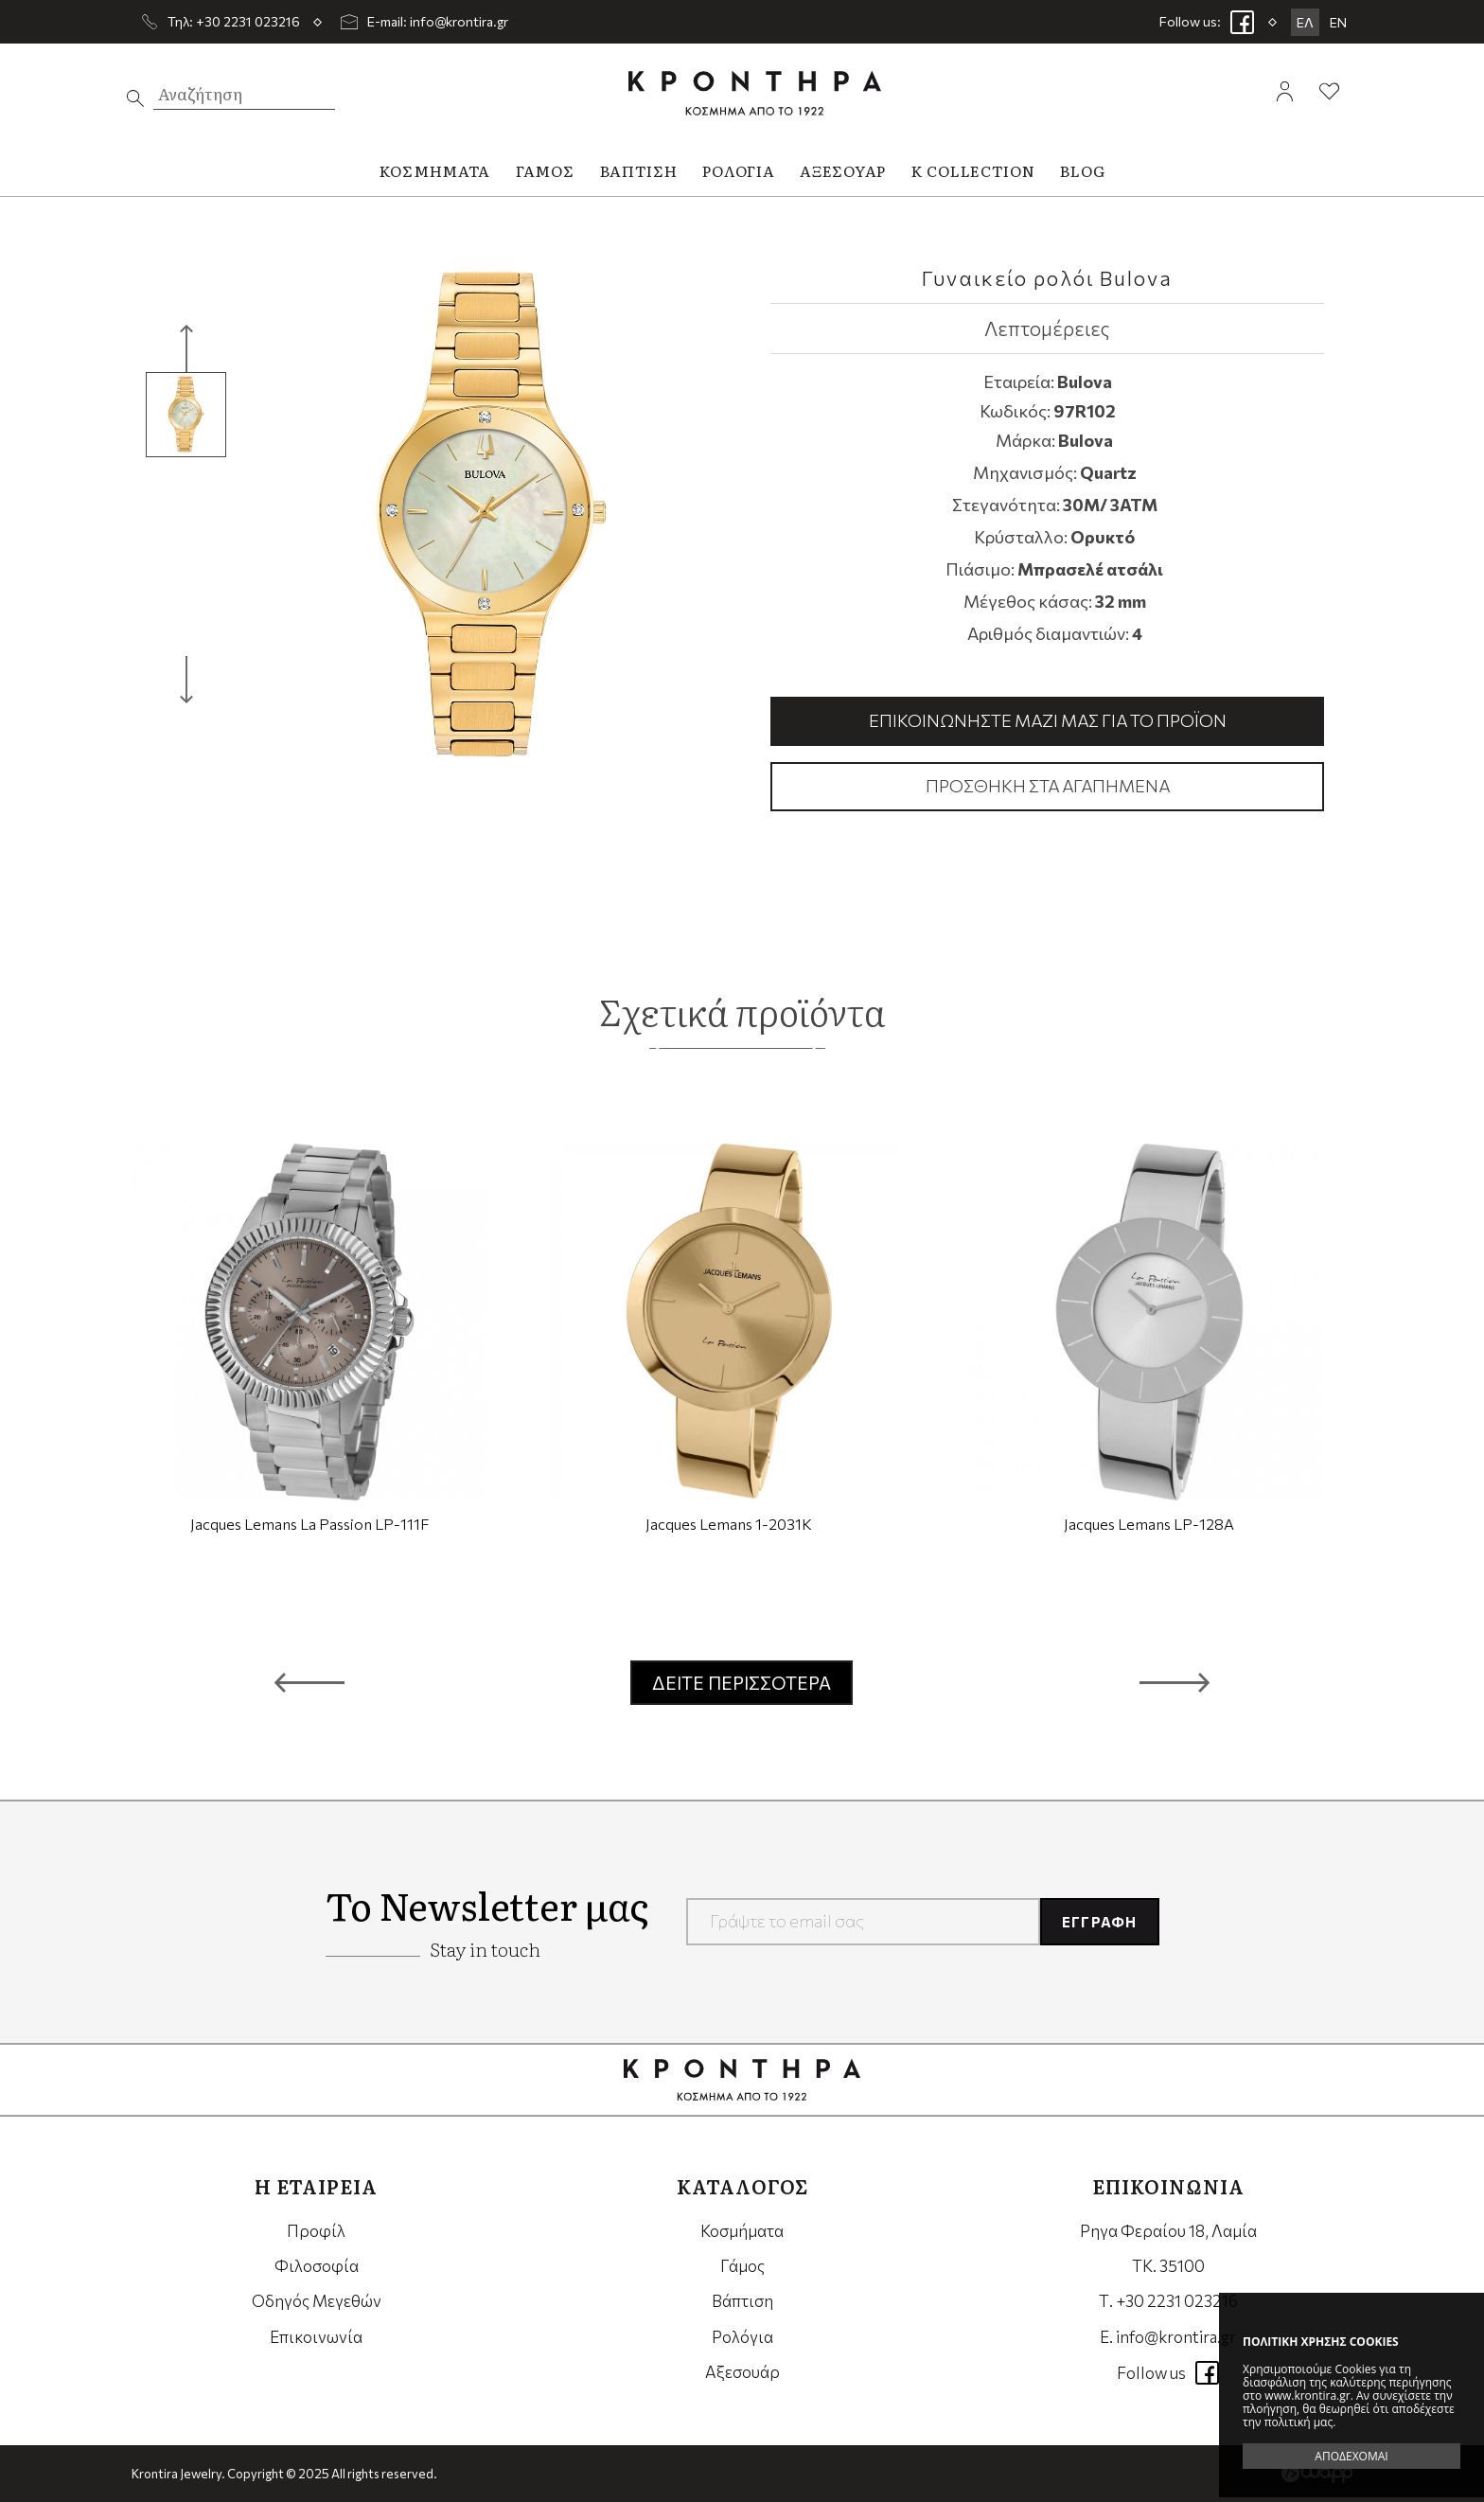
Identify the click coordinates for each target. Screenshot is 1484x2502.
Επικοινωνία (316, 2337)
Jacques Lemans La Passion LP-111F (309, 1524)
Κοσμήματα (742, 2231)
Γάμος (742, 2266)
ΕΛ (1305, 22)
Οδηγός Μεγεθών (316, 2301)
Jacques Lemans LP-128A (1149, 1524)
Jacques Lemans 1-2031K (728, 1524)
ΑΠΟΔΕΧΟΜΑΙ (1351, 2456)
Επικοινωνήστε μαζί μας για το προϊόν (1048, 720)
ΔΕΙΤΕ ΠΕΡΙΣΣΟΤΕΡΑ (741, 1683)
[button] (309, 1682)
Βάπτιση (742, 2301)
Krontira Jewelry (754, 93)
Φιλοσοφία (316, 2266)
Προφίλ (316, 2231)
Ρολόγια (742, 2337)
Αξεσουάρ (742, 2372)
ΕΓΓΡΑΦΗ (1099, 1921)
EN (1338, 22)
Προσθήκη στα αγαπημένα (1048, 785)
